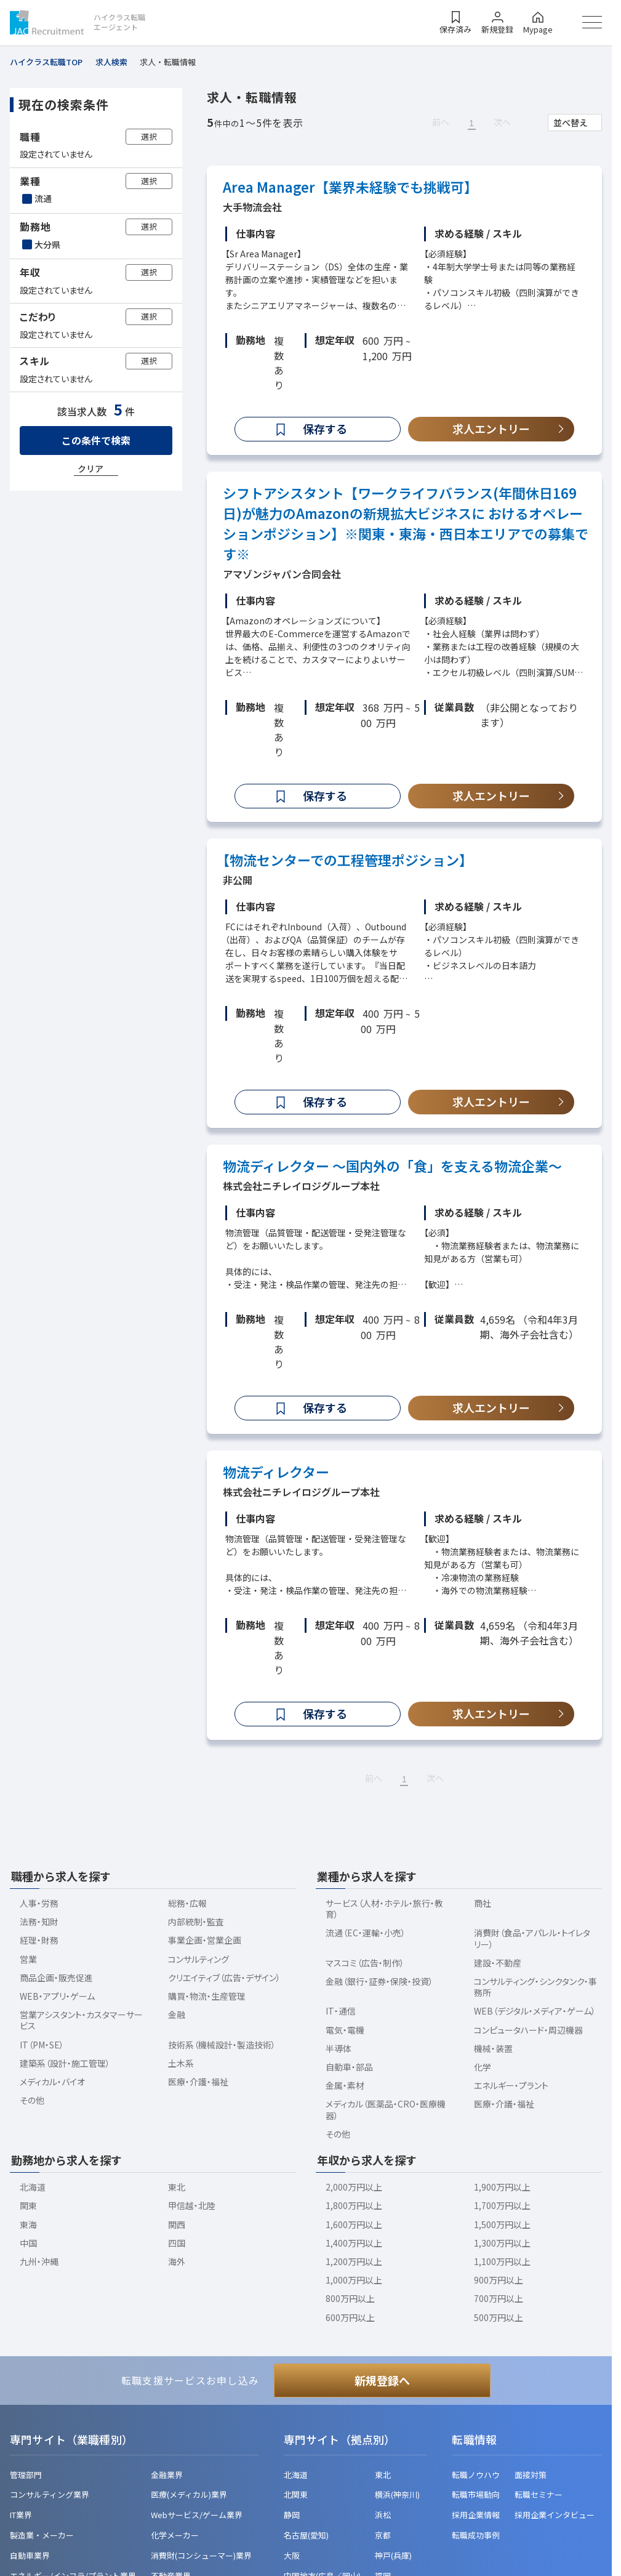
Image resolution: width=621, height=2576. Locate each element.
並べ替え (570, 122)
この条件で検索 (96, 440)
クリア (90, 468)
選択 (149, 136)
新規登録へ (382, 2380)
